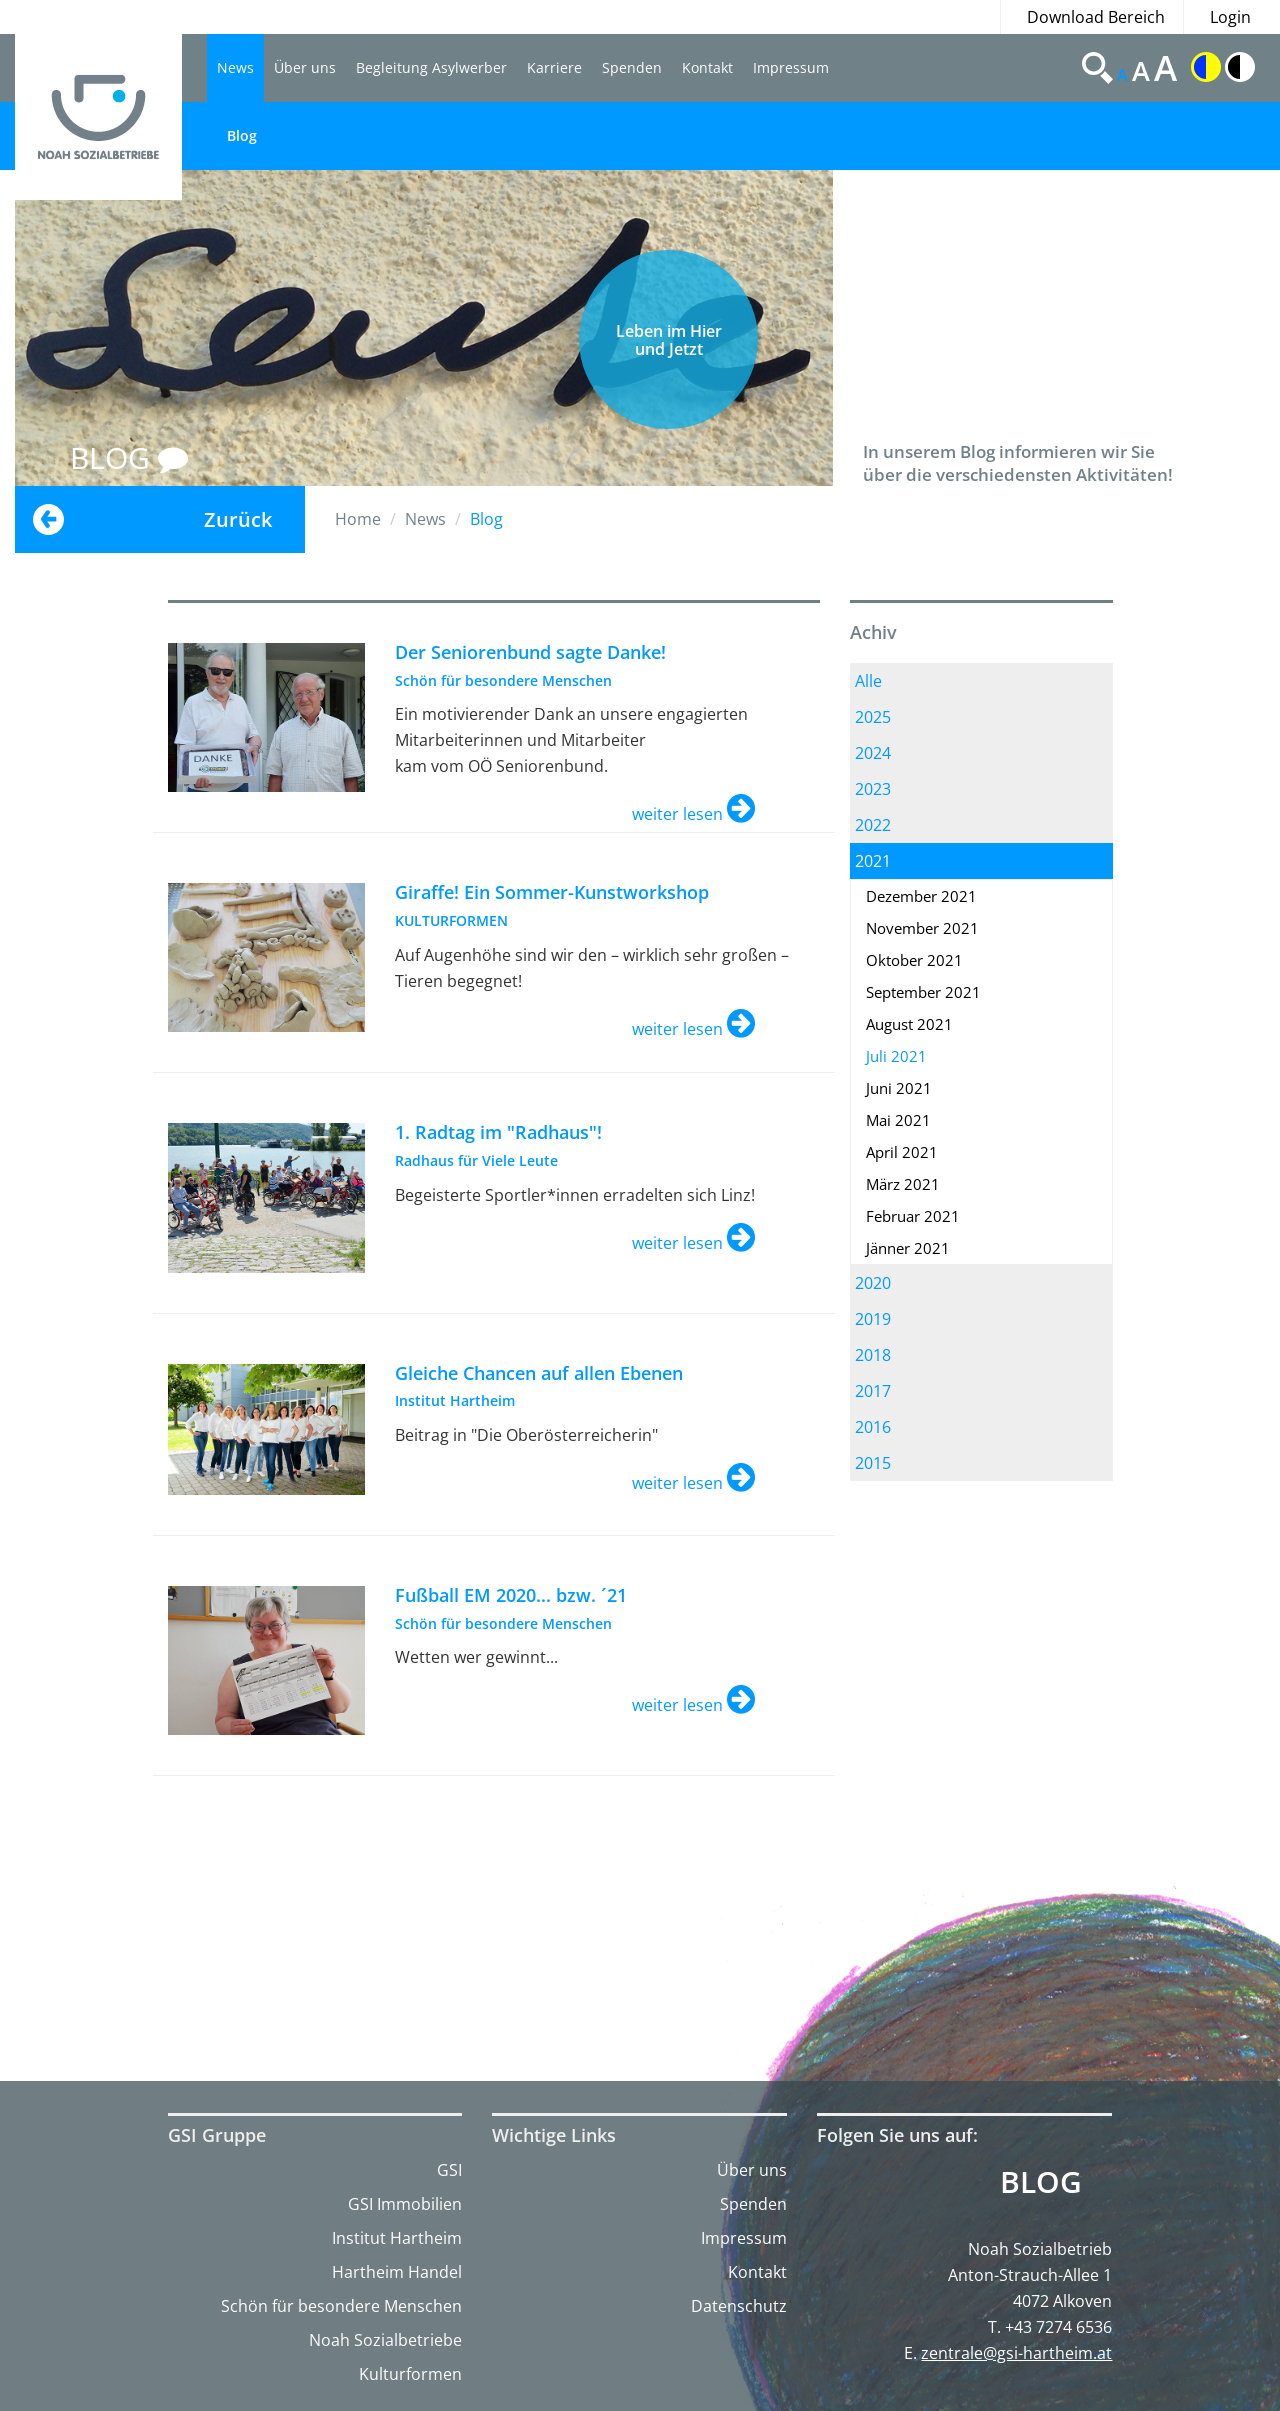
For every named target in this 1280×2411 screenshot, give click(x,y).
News (235, 67)
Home (358, 519)
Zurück (238, 519)
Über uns (305, 67)
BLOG (129, 457)
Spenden (632, 67)
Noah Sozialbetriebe (385, 2340)
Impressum (791, 67)
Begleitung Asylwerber (431, 67)
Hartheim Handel (397, 2272)
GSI (449, 2170)
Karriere (554, 67)
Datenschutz (739, 2306)
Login (1230, 17)
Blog (242, 135)
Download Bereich (1096, 17)
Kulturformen (410, 2374)
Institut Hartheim (397, 2238)
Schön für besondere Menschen (341, 2306)
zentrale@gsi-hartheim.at (1016, 2353)
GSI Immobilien (405, 2204)
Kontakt (707, 67)
